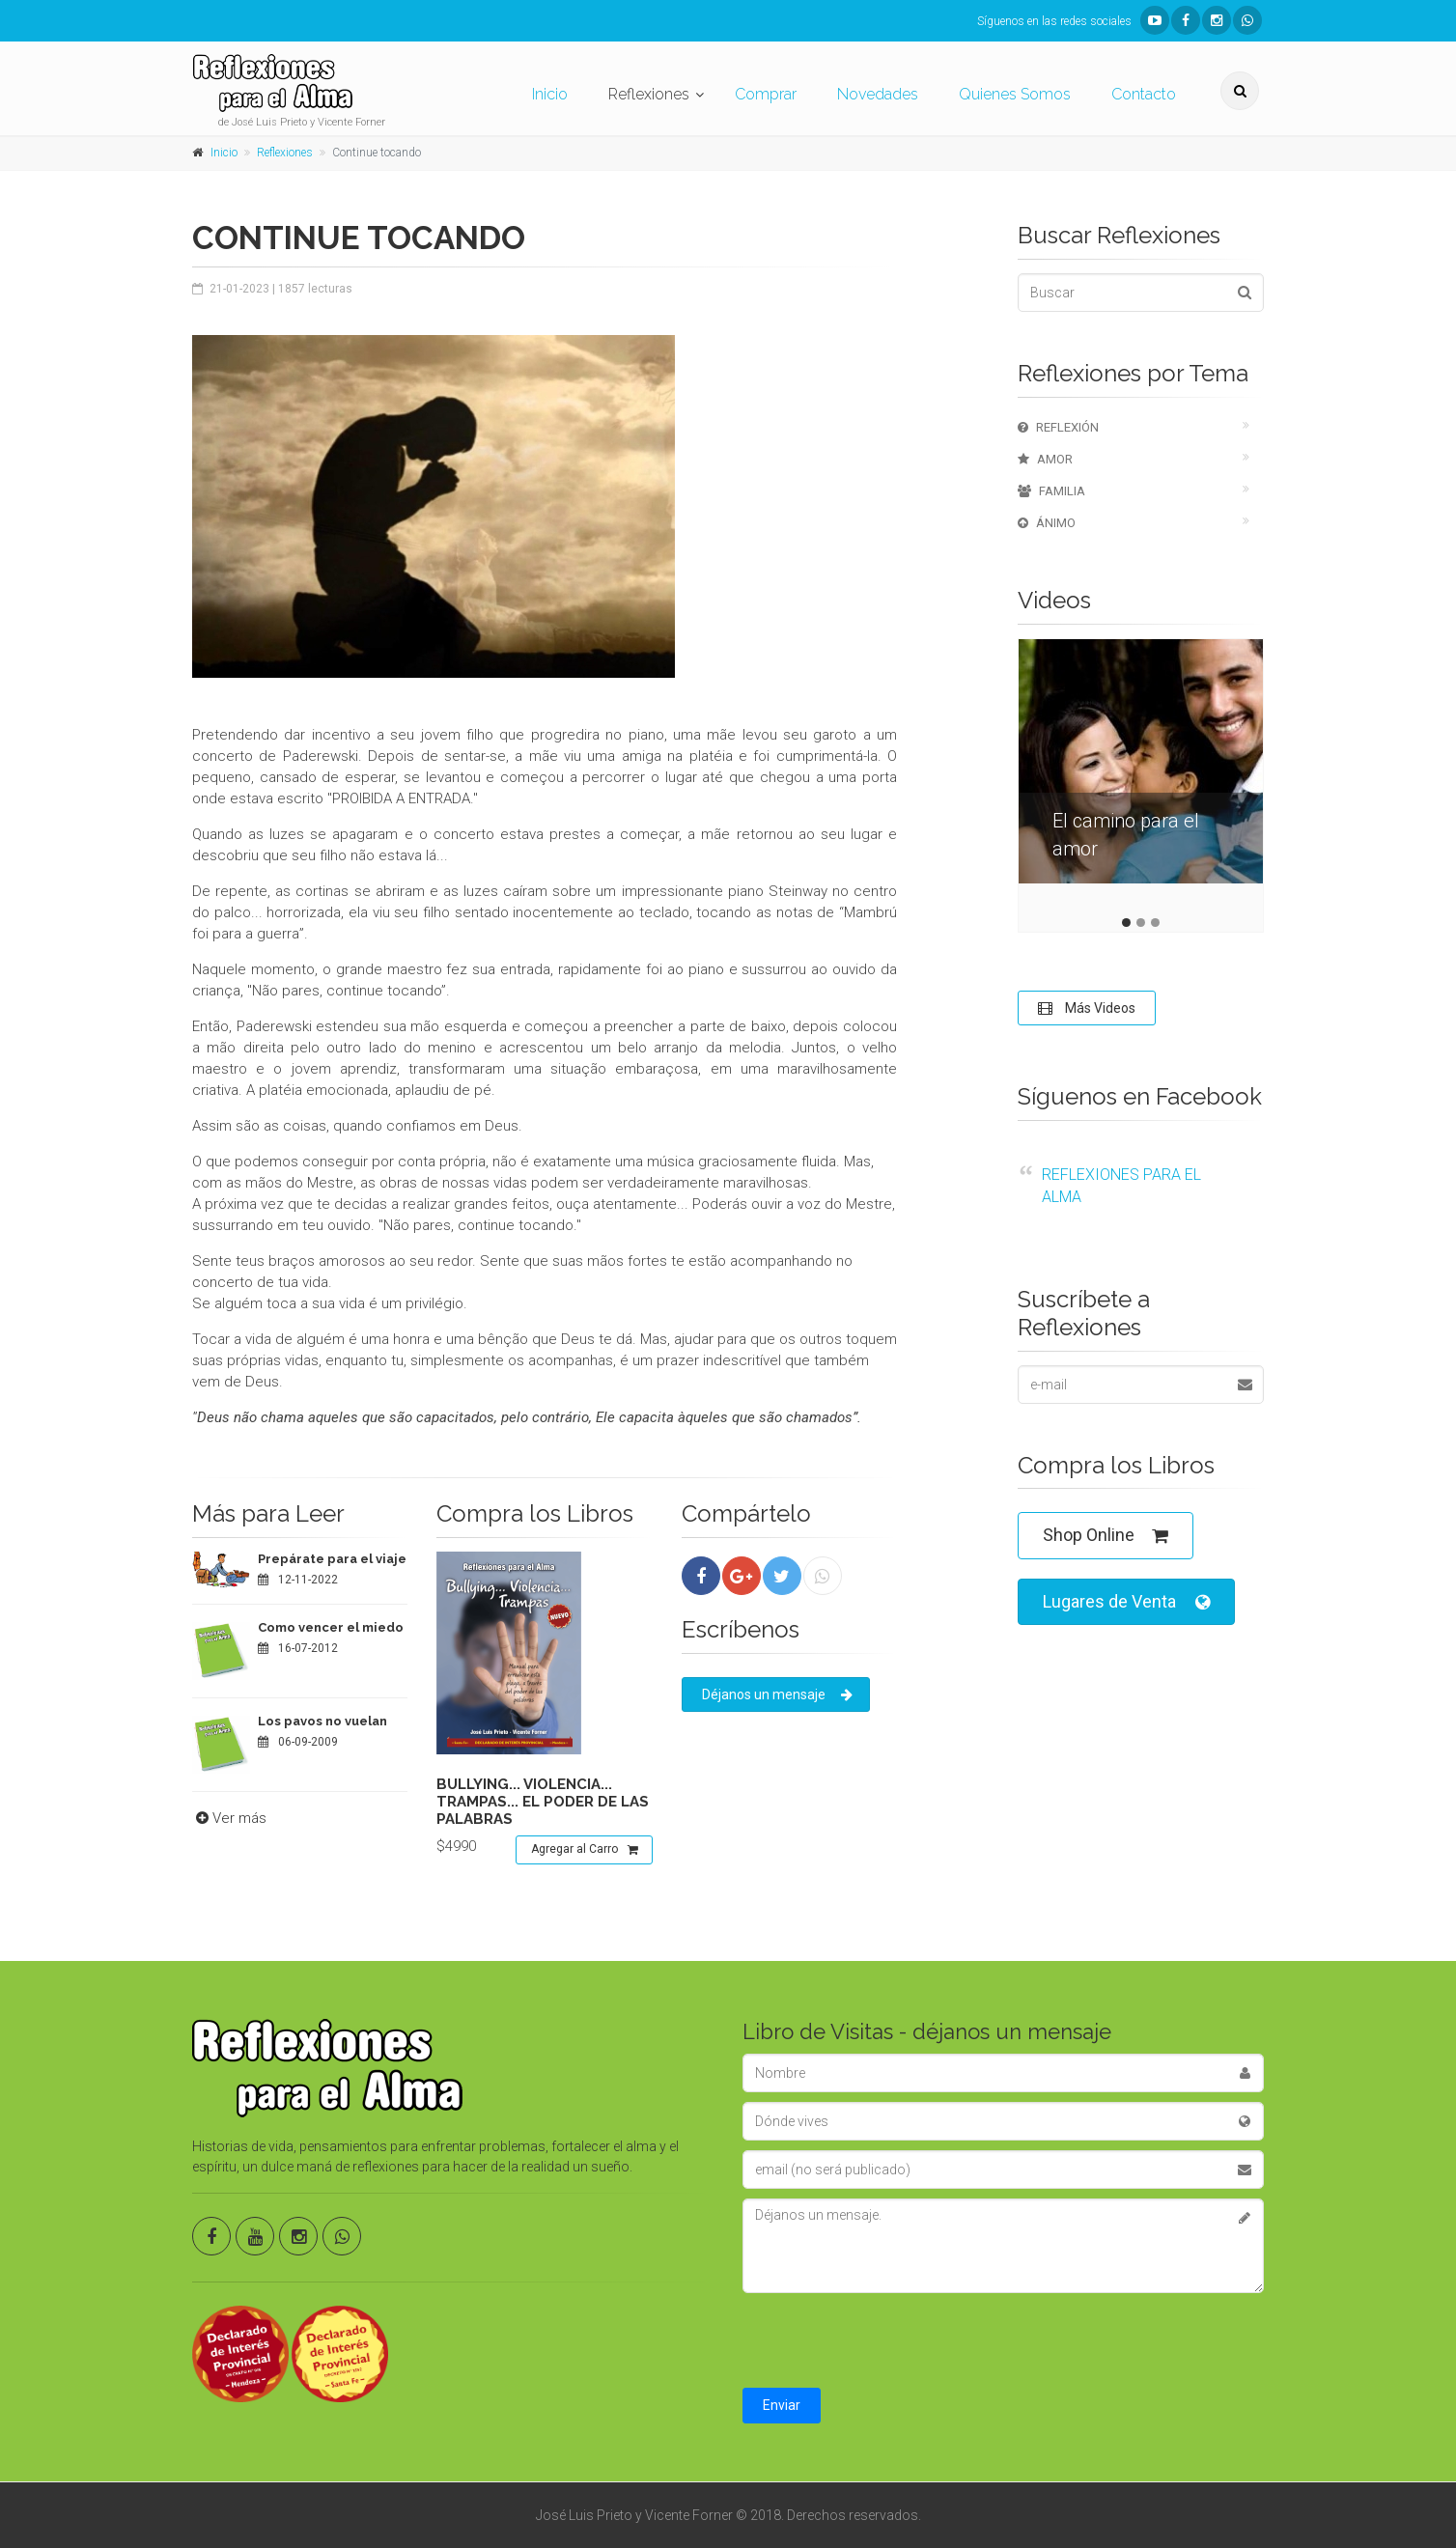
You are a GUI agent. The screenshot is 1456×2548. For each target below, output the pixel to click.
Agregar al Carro (584, 1849)
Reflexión (1058, 427)
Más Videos (1086, 1008)
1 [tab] (1126, 922)
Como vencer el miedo (331, 1627)
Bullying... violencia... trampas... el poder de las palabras (542, 1802)
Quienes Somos (1015, 94)
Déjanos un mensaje (777, 1694)
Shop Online (1105, 1535)
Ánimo (1047, 523)
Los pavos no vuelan (322, 1721)
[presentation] (889, 2340)
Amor (1045, 459)
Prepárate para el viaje (332, 1559)
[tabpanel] (1141, 775)
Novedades (877, 94)
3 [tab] (1155, 922)
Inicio (550, 94)
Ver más (229, 1818)
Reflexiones (648, 94)
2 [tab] (1140, 922)
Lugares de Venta (1126, 1602)
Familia (1051, 491)
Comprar (766, 94)
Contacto (1143, 94)
